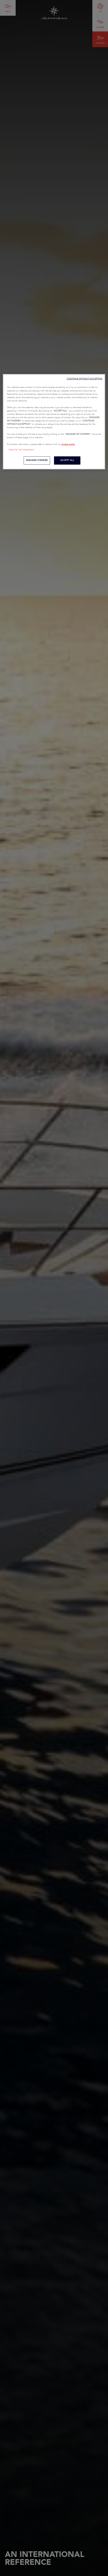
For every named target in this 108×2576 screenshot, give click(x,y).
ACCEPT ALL (67, 460)
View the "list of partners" (22, 449)
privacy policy (68, 444)
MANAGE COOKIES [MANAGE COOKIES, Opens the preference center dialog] (37, 460)
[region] (54, 421)
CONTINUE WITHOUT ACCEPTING (84, 378)
